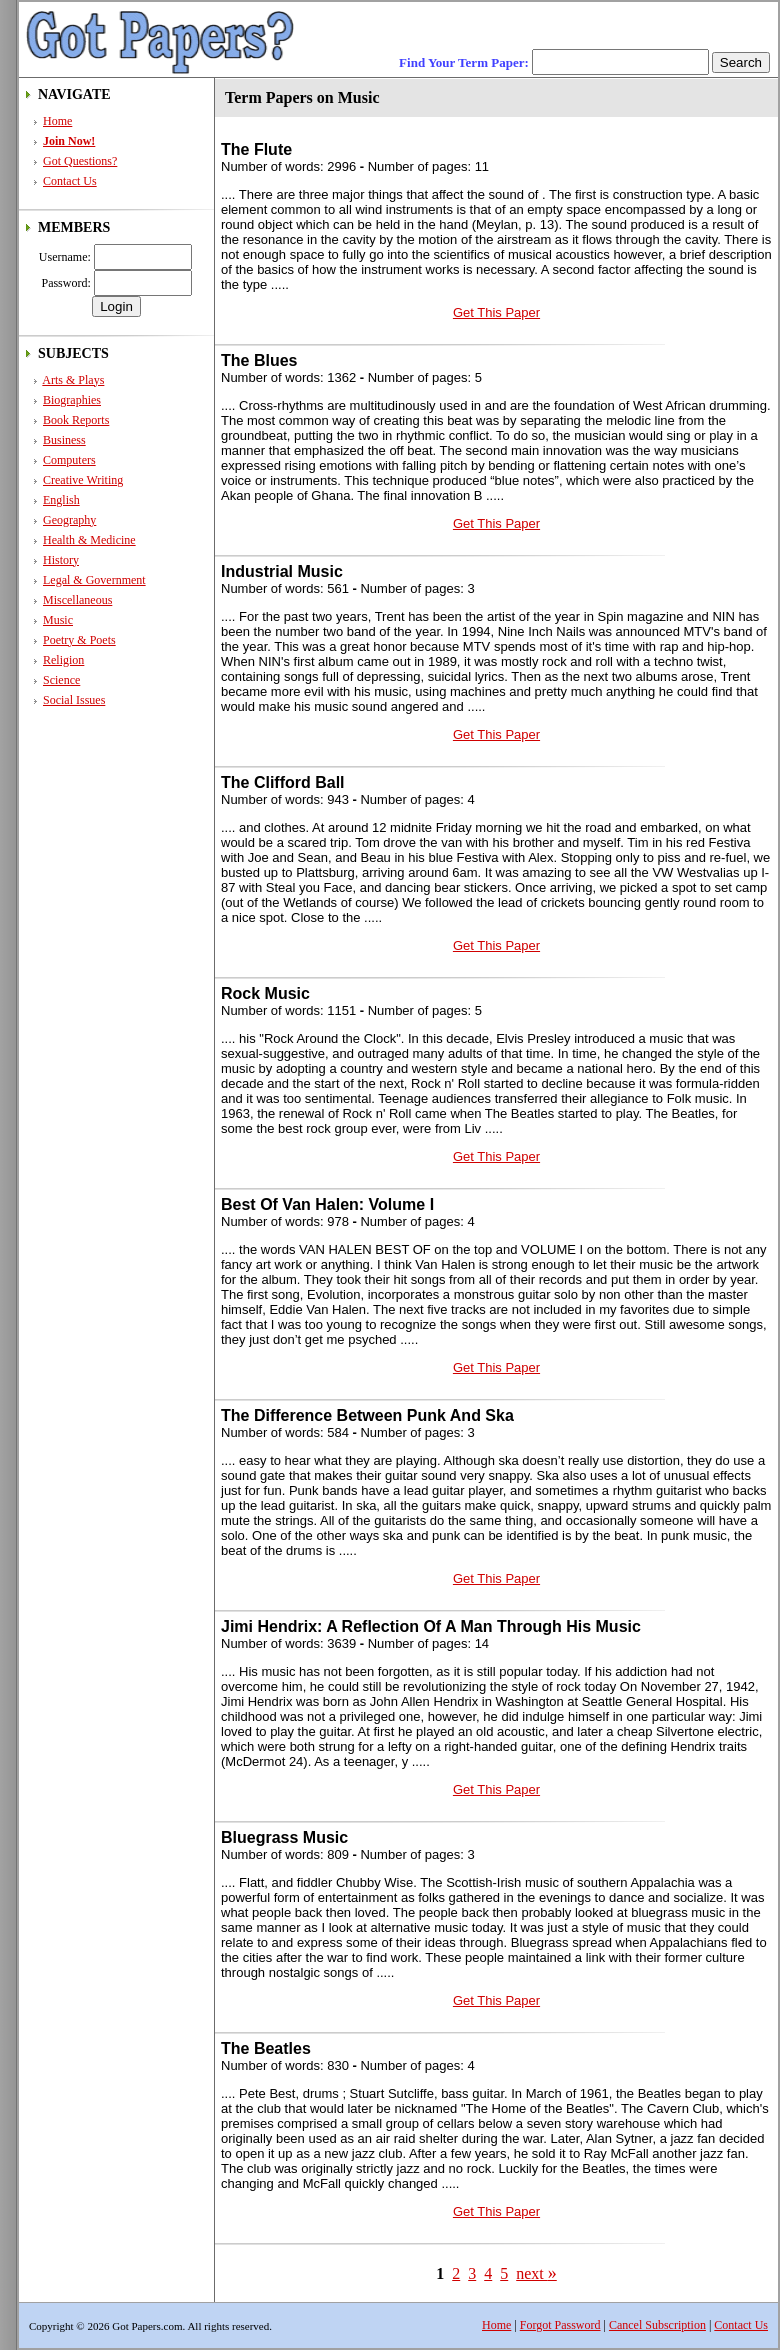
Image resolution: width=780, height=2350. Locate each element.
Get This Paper (496, 312)
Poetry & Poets (79, 640)
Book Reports (76, 420)
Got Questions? (80, 161)
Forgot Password (560, 2325)
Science (61, 680)
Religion (63, 660)
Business (64, 440)
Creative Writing (83, 480)
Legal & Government (94, 580)
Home (57, 121)
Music (58, 620)
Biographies (72, 400)
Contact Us (70, 181)
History (61, 560)
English (61, 500)
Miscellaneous (77, 600)
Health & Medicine (89, 540)
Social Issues (74, 700)
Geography (69, 520)
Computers (69, 460)
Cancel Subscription (657, 2325)
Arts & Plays (73, 380)
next (536, 2273)
